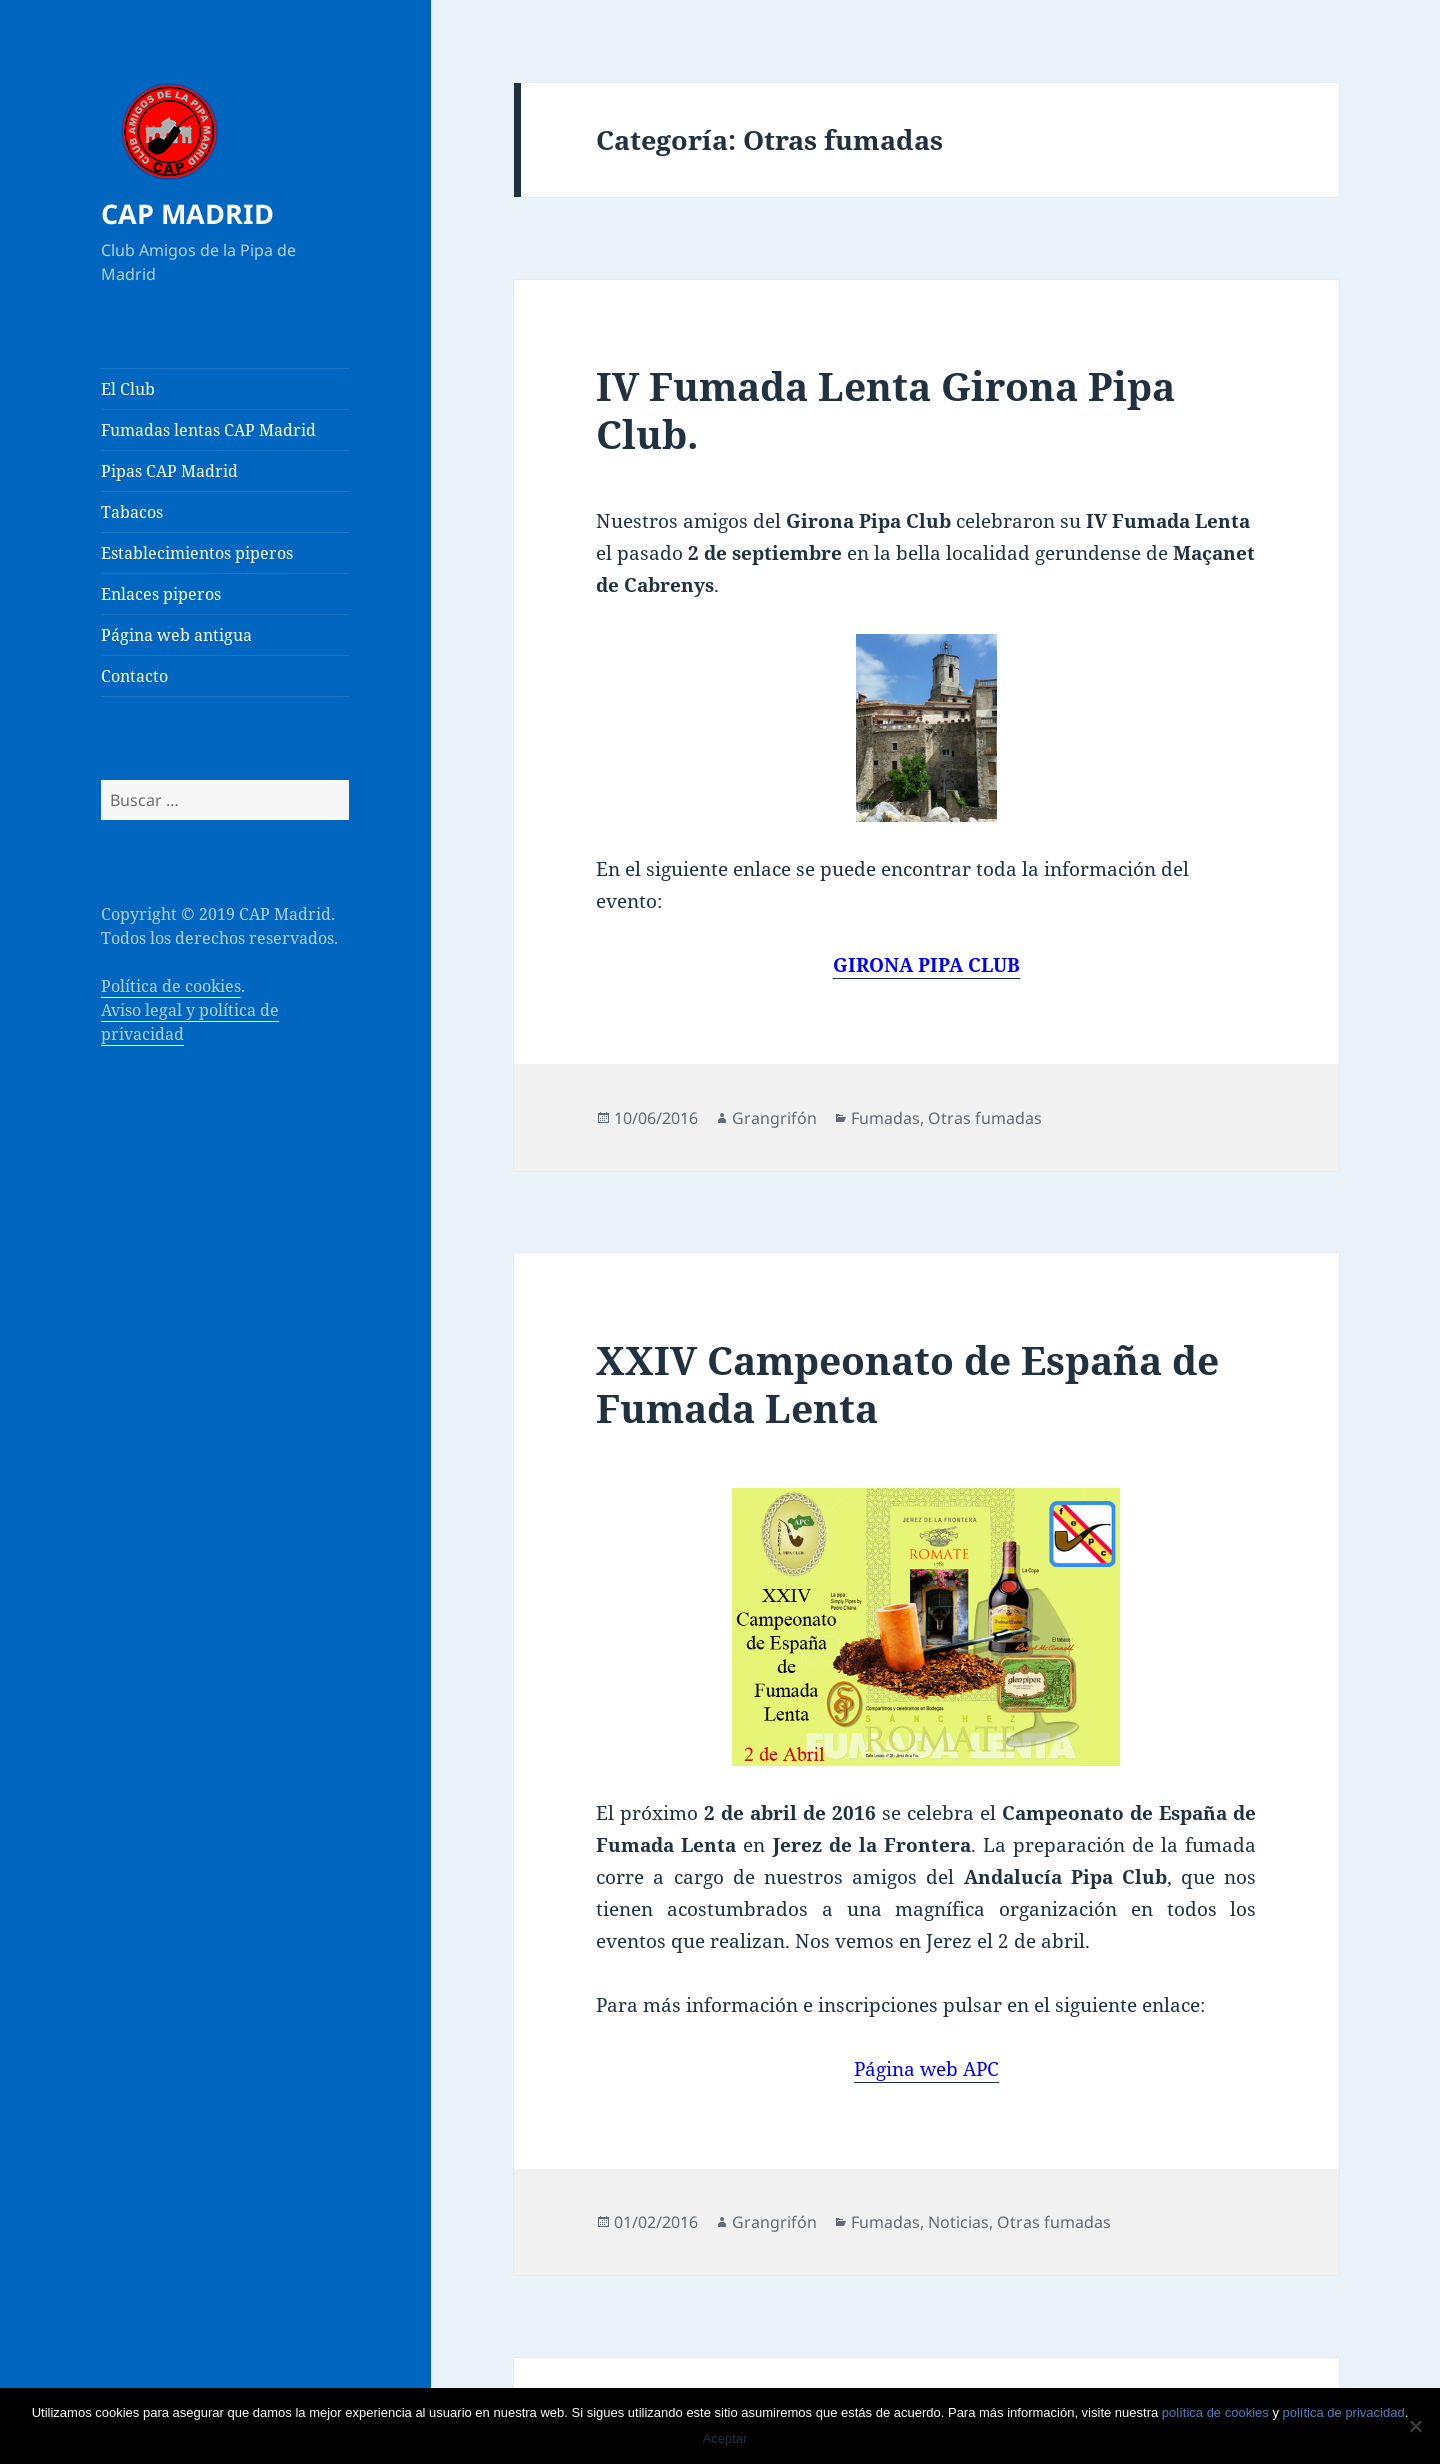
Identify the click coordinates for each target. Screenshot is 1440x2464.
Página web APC (926, 2069)
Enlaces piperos (161, 594)
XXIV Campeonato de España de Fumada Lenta (907, 1383)
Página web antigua (176, 635)
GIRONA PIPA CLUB (926, 965)
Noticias (958, 2222)
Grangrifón (774, 1118)
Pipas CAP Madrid (169, 471)
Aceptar (725, 2438)
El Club (128, 389)
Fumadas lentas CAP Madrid (208, 430)
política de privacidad (1344, 2412)
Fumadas (885, 1118)
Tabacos (132, 512)
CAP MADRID (187, 213)
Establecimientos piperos (197, 553)
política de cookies (1215, 2412)
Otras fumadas (985, 1118)
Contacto (134, 676)
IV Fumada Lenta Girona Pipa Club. (885, 409)
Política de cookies (171, 986)
